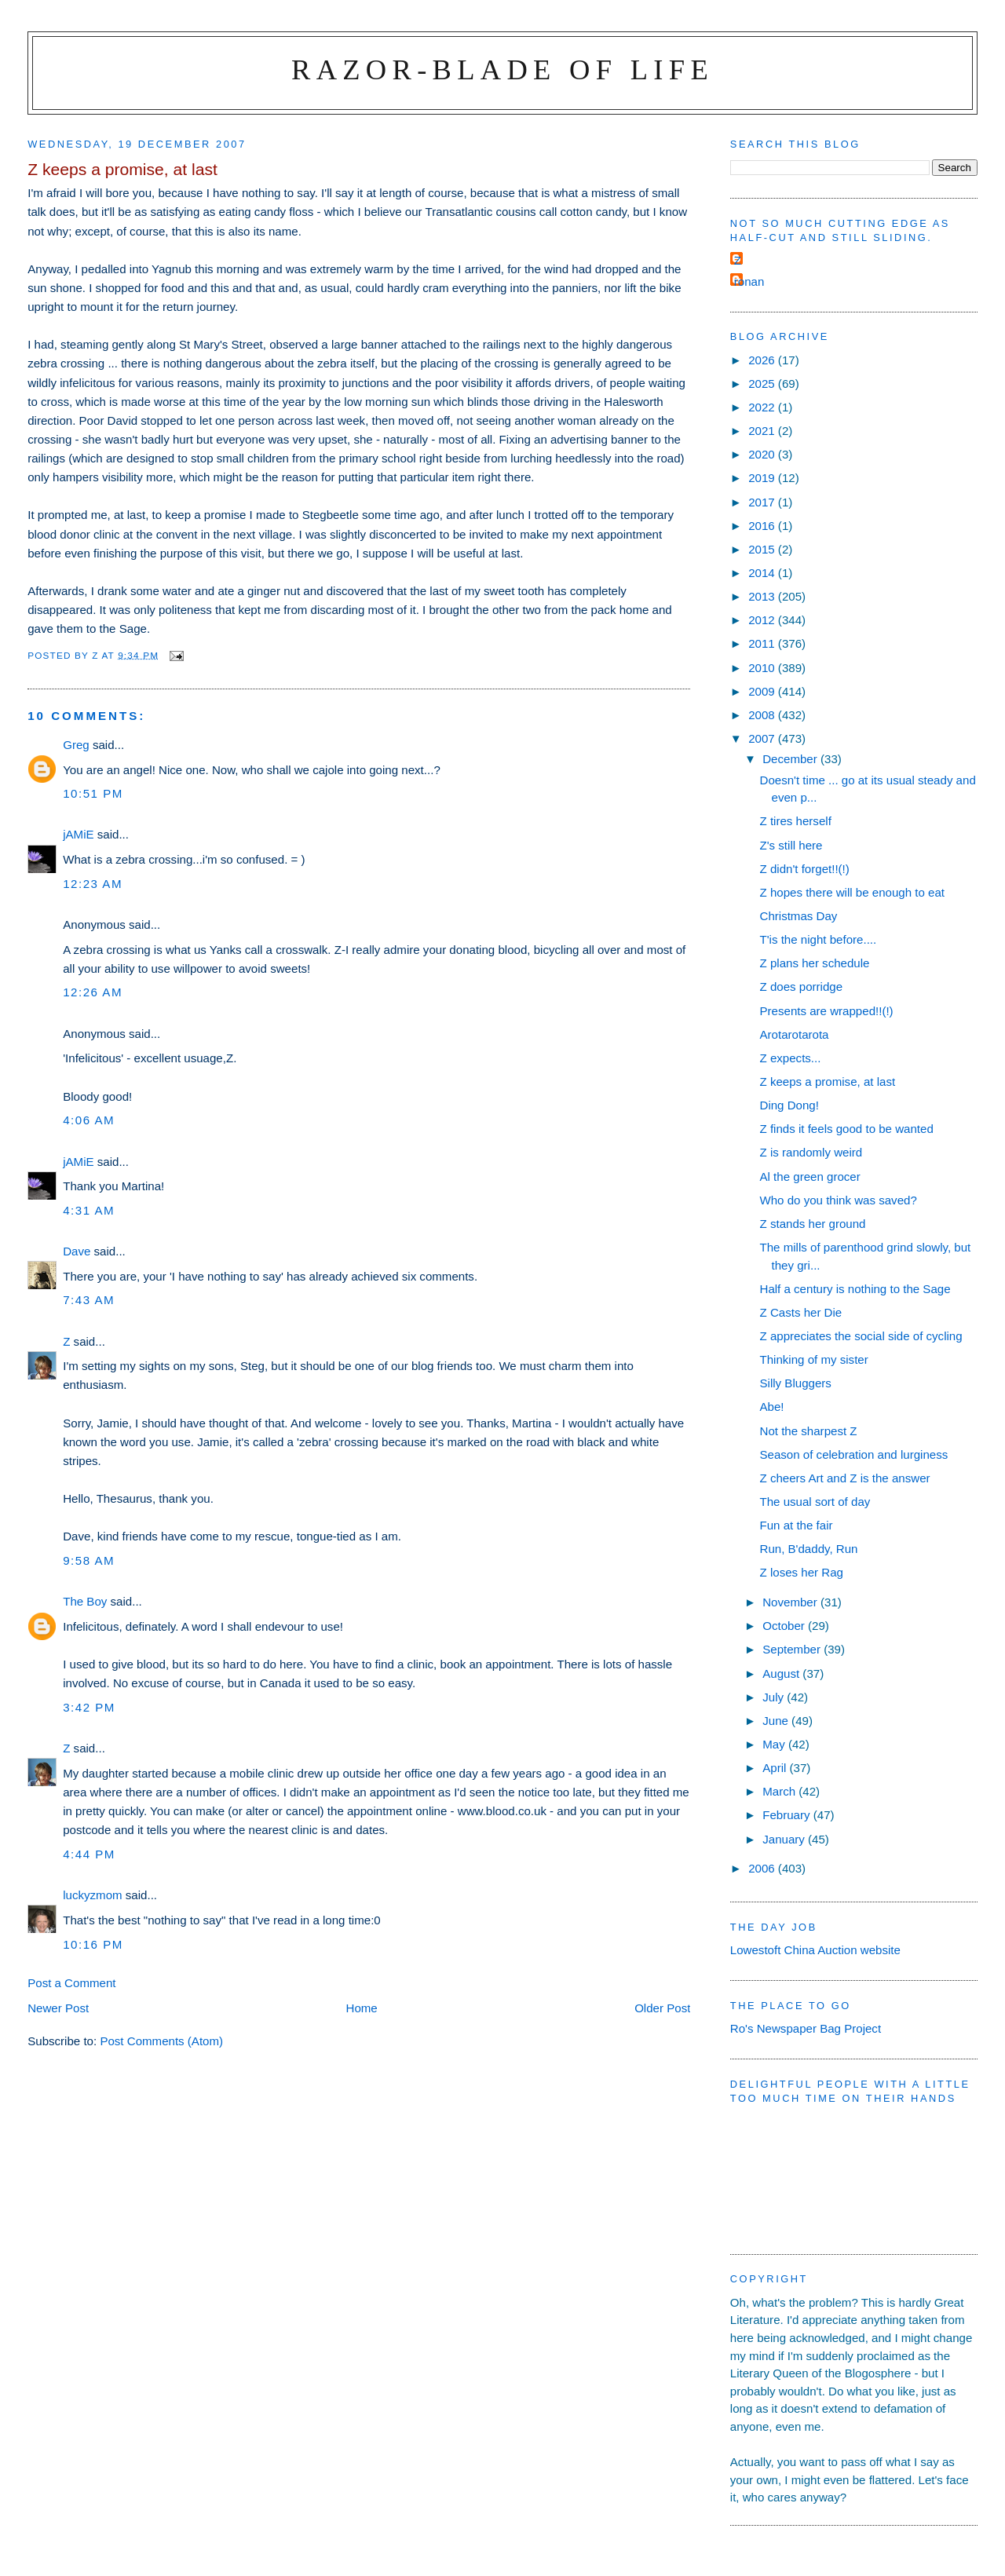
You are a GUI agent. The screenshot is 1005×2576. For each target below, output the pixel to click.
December (791, 758)
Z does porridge (801, 986)
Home (362, 2008)
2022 (763, 407)
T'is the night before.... (818, 939)
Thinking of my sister (814, 1359)
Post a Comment (71, 1983)
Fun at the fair (796, 1525)
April (775, 1767)
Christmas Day (799, 916)
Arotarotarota (794, 1034)
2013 (763, 596)
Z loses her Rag (801, 1572)
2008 (763, 715)
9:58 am (89, 1560)
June (776, 1720)
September (793, 1649)
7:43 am (89, 1299)
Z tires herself (795, 821)
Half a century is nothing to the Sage (855, 1288)
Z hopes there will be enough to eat (852, 892)
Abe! (772, 1406)
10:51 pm (93, 793)
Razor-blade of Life (502, 69)
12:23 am (92, 883)
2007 (763, 738)
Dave (76, 1251)
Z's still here (791, 845)
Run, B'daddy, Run (809, 1548)
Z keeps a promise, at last (828, 1081)
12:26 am (92, 992)
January (785, 1839)
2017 (763, 502)
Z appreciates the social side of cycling (861, 1336)
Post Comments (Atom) (161, 2041)
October (785, 1625)
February (787, 1814)
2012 (763, 620)
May (775, 1744)
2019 (763, 477)
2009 (763, 691)
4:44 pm (89, 1854)
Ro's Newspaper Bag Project (805, 2028)
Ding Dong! (789, 1105)
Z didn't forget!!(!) (805, 868)
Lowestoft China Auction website (815, 1950)
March (780, 1791)
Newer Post (58, 2008)
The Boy (85, 1601)
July (774, 1697)
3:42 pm (89, 1707)
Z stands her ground (813, 1223)
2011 (763, 643)
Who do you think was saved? (838, 1200)
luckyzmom (92, 1895)
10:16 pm (93, 1944)
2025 (763, 383)
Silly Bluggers (795, 1383)
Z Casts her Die (801, 1312)
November (791, 1602)
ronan (749, 281)
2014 (763, 572)
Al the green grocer (810, 1176)
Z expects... (790, 1058)
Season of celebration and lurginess (854, 1454)
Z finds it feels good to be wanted (847, 1128)
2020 (763, 454)
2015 (763, 549)
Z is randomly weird (811, 1152)
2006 (763, 1868)
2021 (763, 430)
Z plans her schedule (815, 963)
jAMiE (78, 834)
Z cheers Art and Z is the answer (845, 1478)
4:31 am (89, 1210)
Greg (76, 744)
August (782, 1673)
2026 (763, 360)
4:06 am (89, 1120)
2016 (763, 525)
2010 (763, 667)
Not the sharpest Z (808, 1431)
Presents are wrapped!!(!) (827, 1011)
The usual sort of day (815, 1501)
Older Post (662, 2008)
